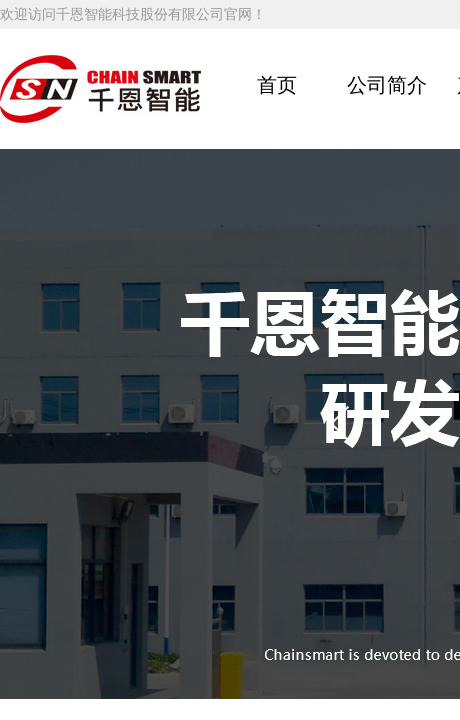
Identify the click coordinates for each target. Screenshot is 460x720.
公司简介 (387, 85)
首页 (277, 85)
